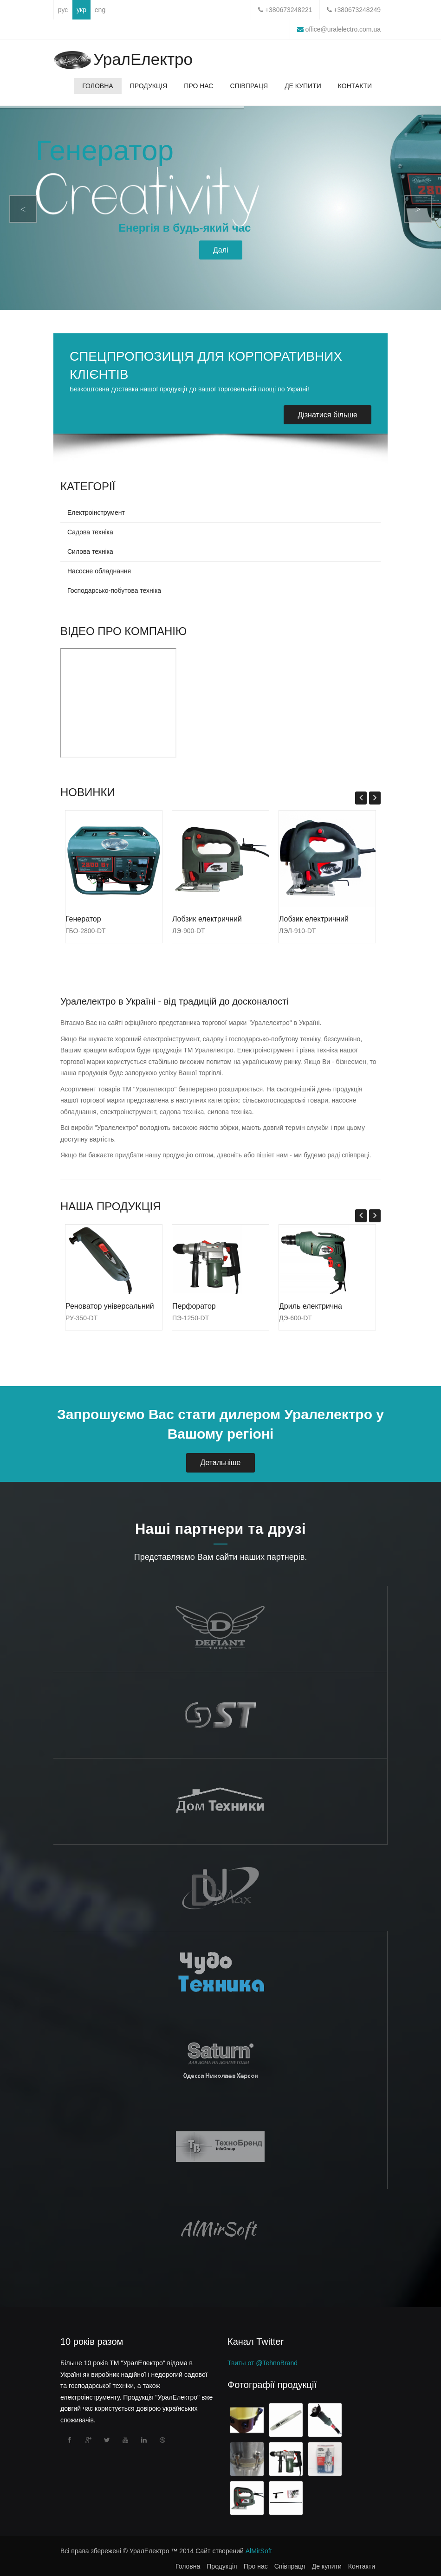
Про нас (198, 86)
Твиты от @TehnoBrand (262, 2363)
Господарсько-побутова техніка (114, 590)
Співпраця (249, 86)
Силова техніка (90, 551)
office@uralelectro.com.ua (342, 29)
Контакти (355, 86)
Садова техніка (90, 532)
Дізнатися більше (327, 415)
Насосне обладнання (99, 571)
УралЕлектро (143, 59)
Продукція (149, 86)
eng (100, 9)
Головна (97, 86)
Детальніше (220, 1462)
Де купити (303, 86)
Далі (220, 250)
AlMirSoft (259, 2551)
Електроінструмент (96, 512)
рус (63, 9)
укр (81, 9)
